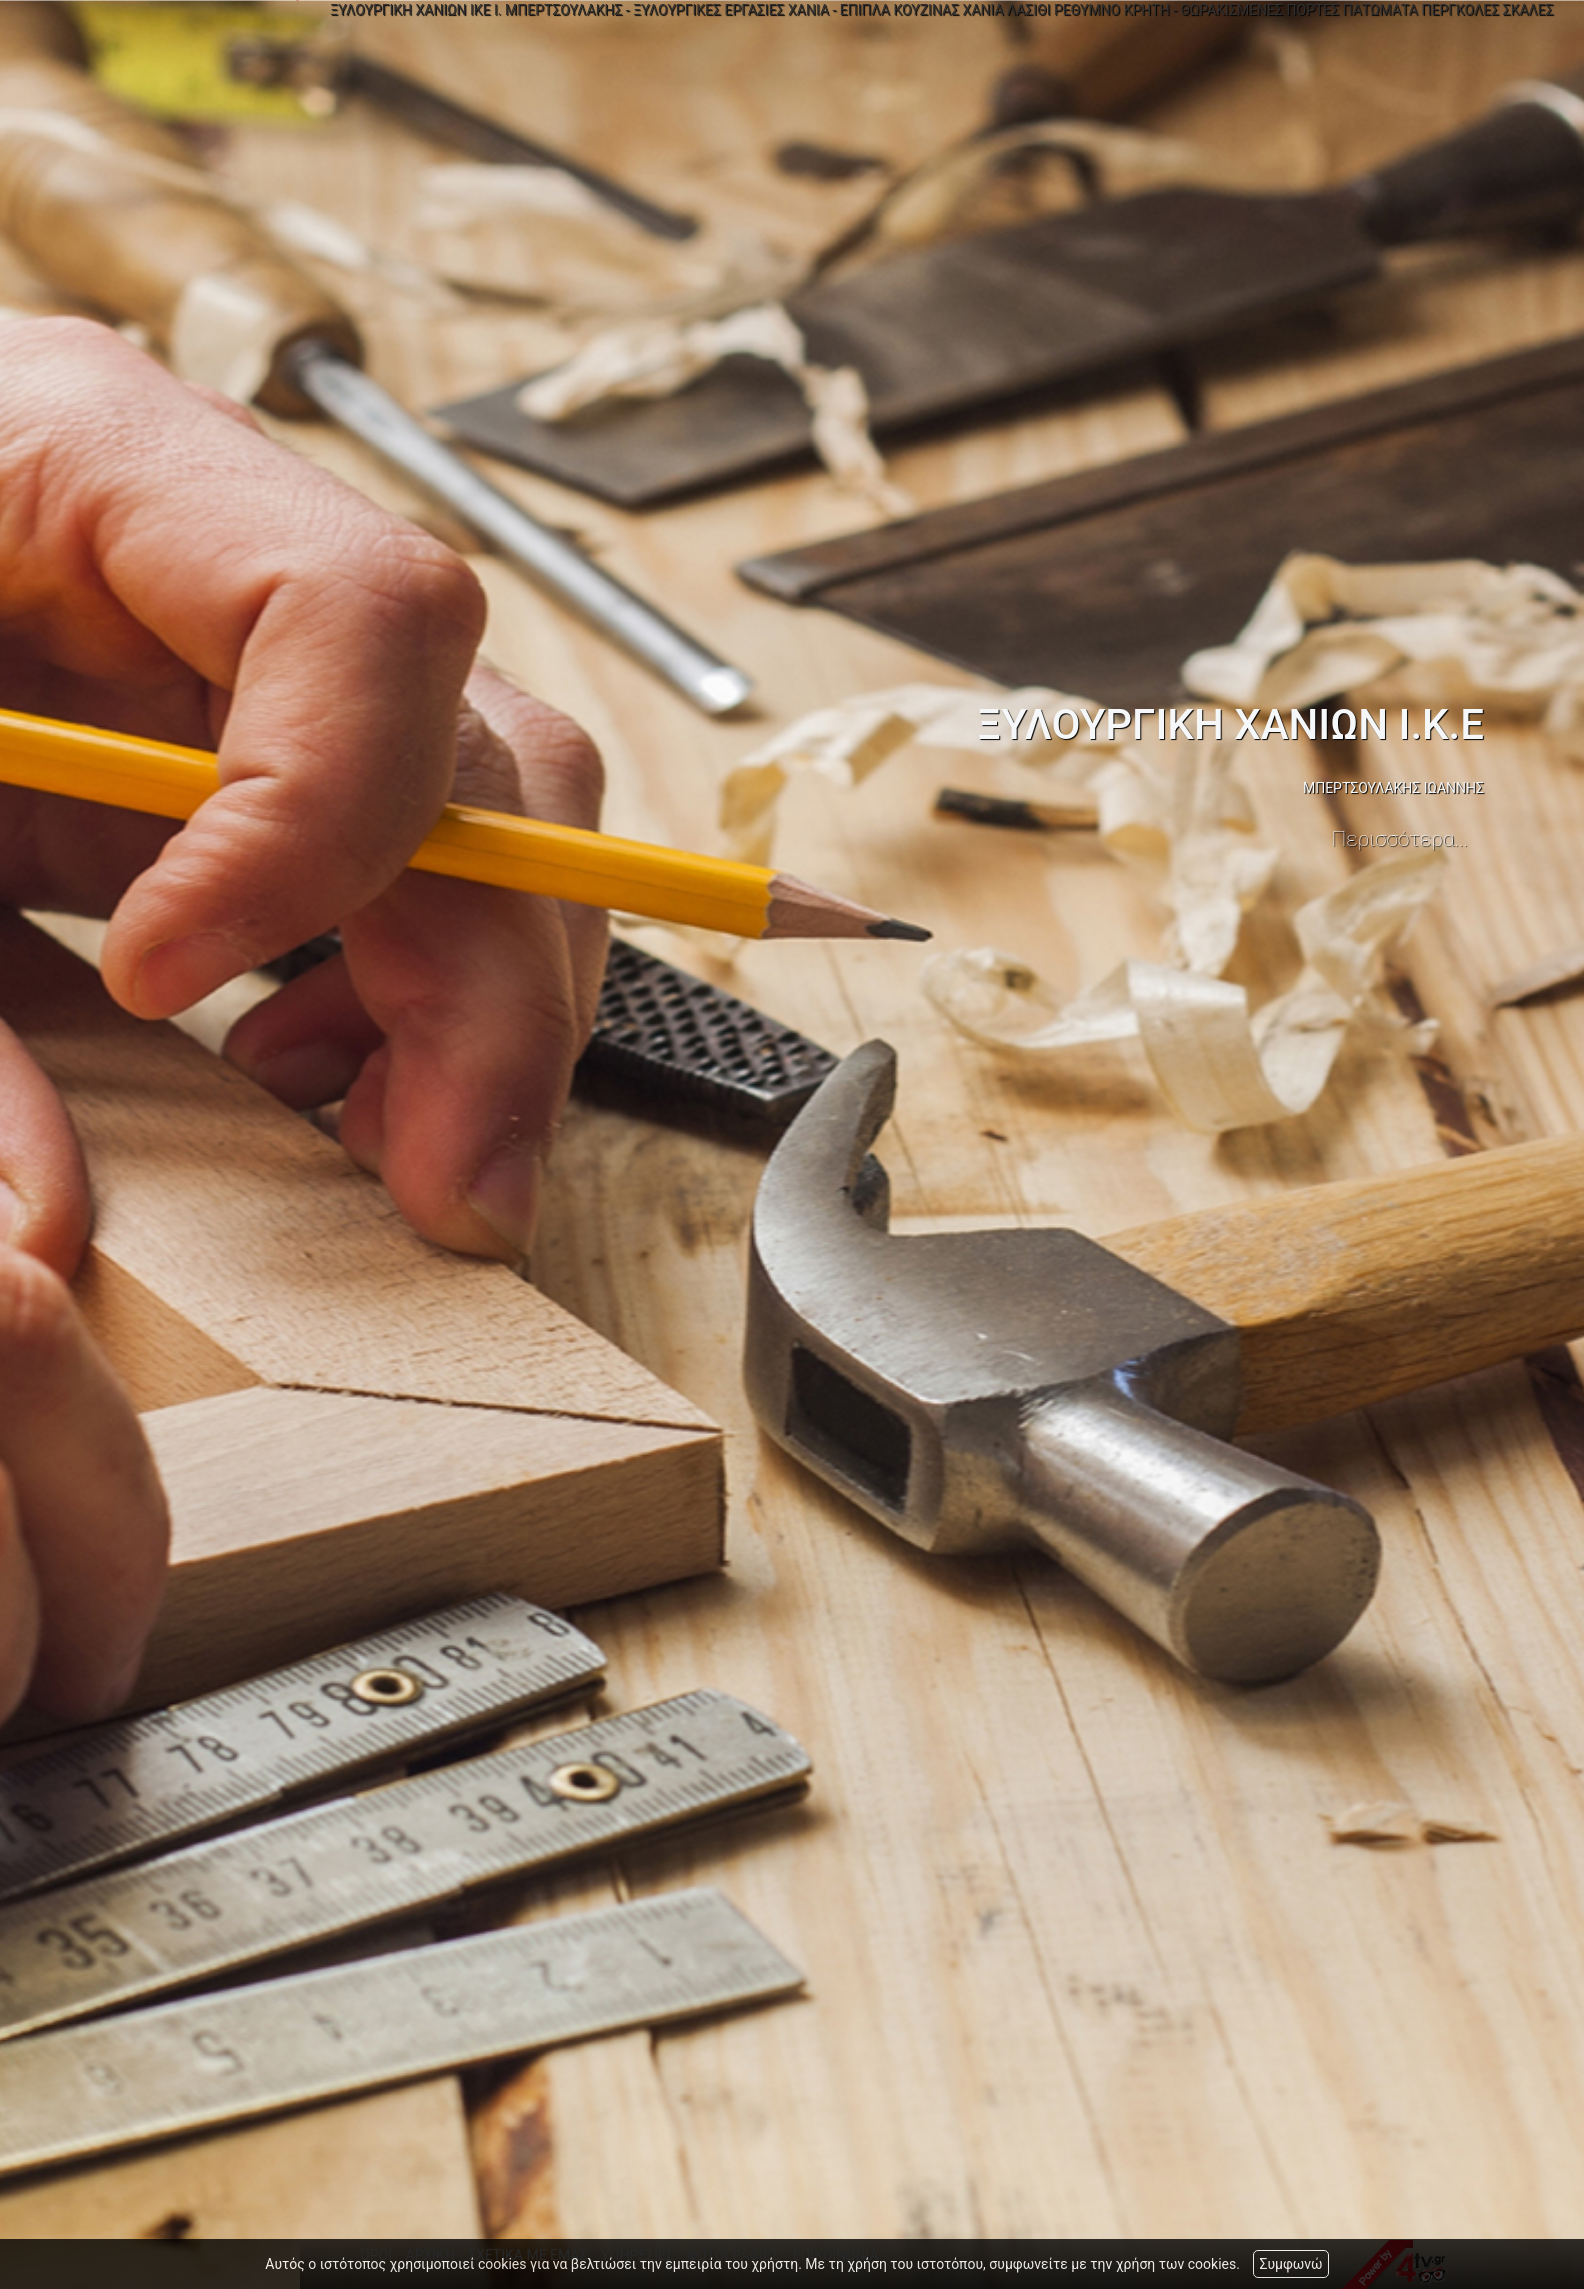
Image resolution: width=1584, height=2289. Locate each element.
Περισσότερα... (1400, 839)
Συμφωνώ (1290, 2264)
